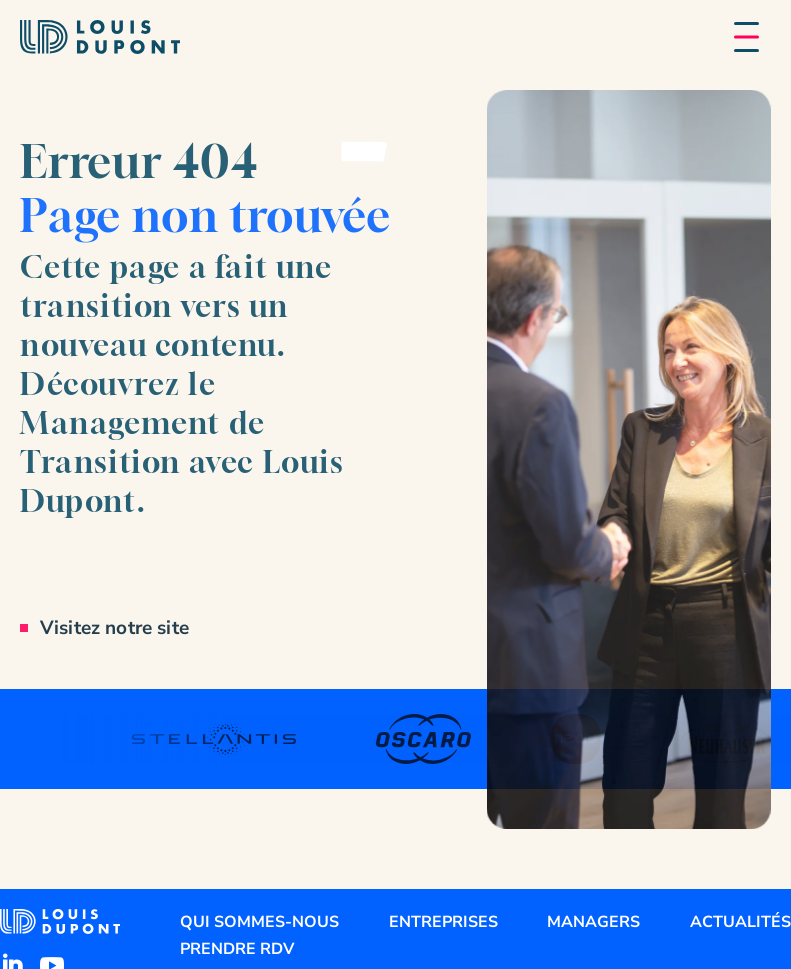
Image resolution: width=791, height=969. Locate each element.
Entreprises (443, 922)
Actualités (740, 922)
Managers (593, 922)
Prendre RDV (237, 949)
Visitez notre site (114, 628)
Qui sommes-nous (259, 922)
